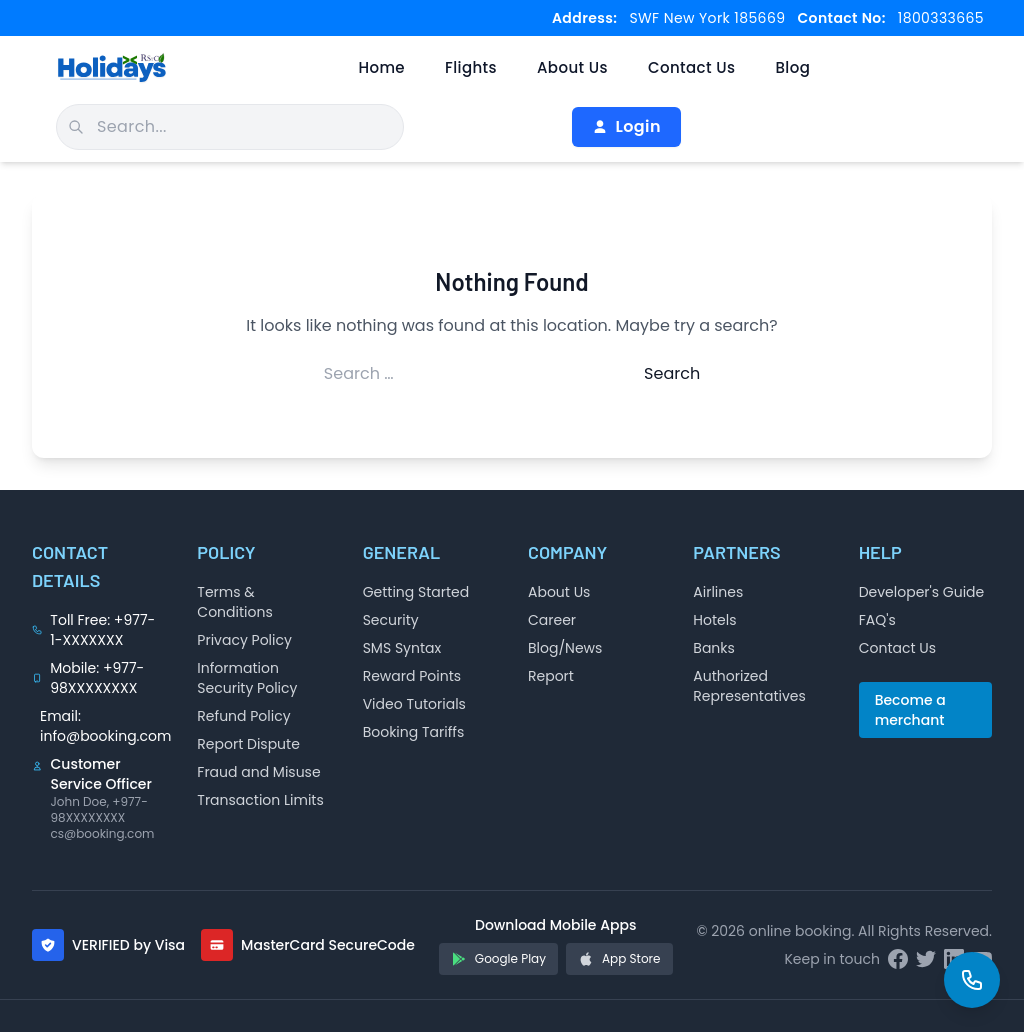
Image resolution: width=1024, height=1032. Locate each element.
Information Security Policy (247, 678)
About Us (572, 67)
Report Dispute (248, 744)
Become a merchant (910, 710)
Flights (471, 67)
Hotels (714, 620)
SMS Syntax (402, 648)
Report (551, 676)
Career (552, 620)
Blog (792, 67)
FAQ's (877, 620)
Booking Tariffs (414, 732)
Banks (714, 648)
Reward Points (412, 676)
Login (626, 126)
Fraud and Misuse (258, 772)
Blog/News (565, 648)
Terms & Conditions (234, 602)
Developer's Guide (922, 592)
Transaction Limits (260, 800)
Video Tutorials (414, 704)
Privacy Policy (244, 640)
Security (391, 620)
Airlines (718, 592)
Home (381, 67)
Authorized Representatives (749, 686)
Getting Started (416, 592)
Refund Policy (243, 716)
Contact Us (692, 67)
